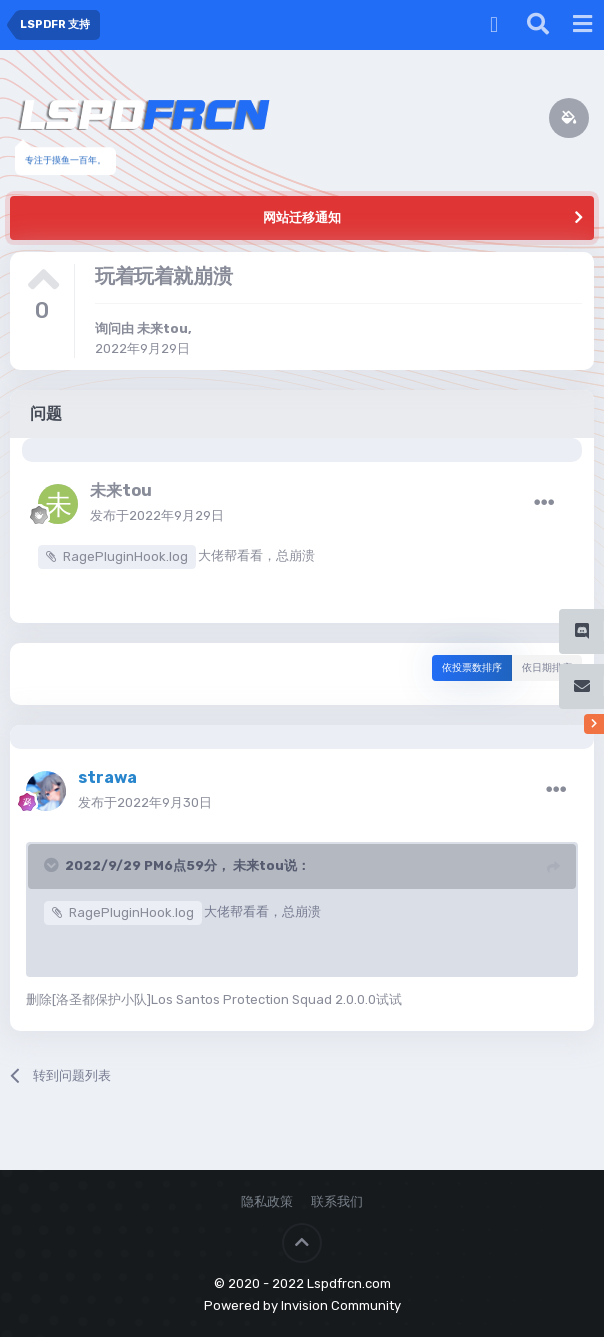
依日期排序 (547, 668)
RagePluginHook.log (125, 556)
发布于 (157, 515)
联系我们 (337, 1201)
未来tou (162, 328)
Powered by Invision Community (302, 1305)
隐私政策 (267, 1201)
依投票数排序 (472, 668)
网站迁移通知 (302, 217)
